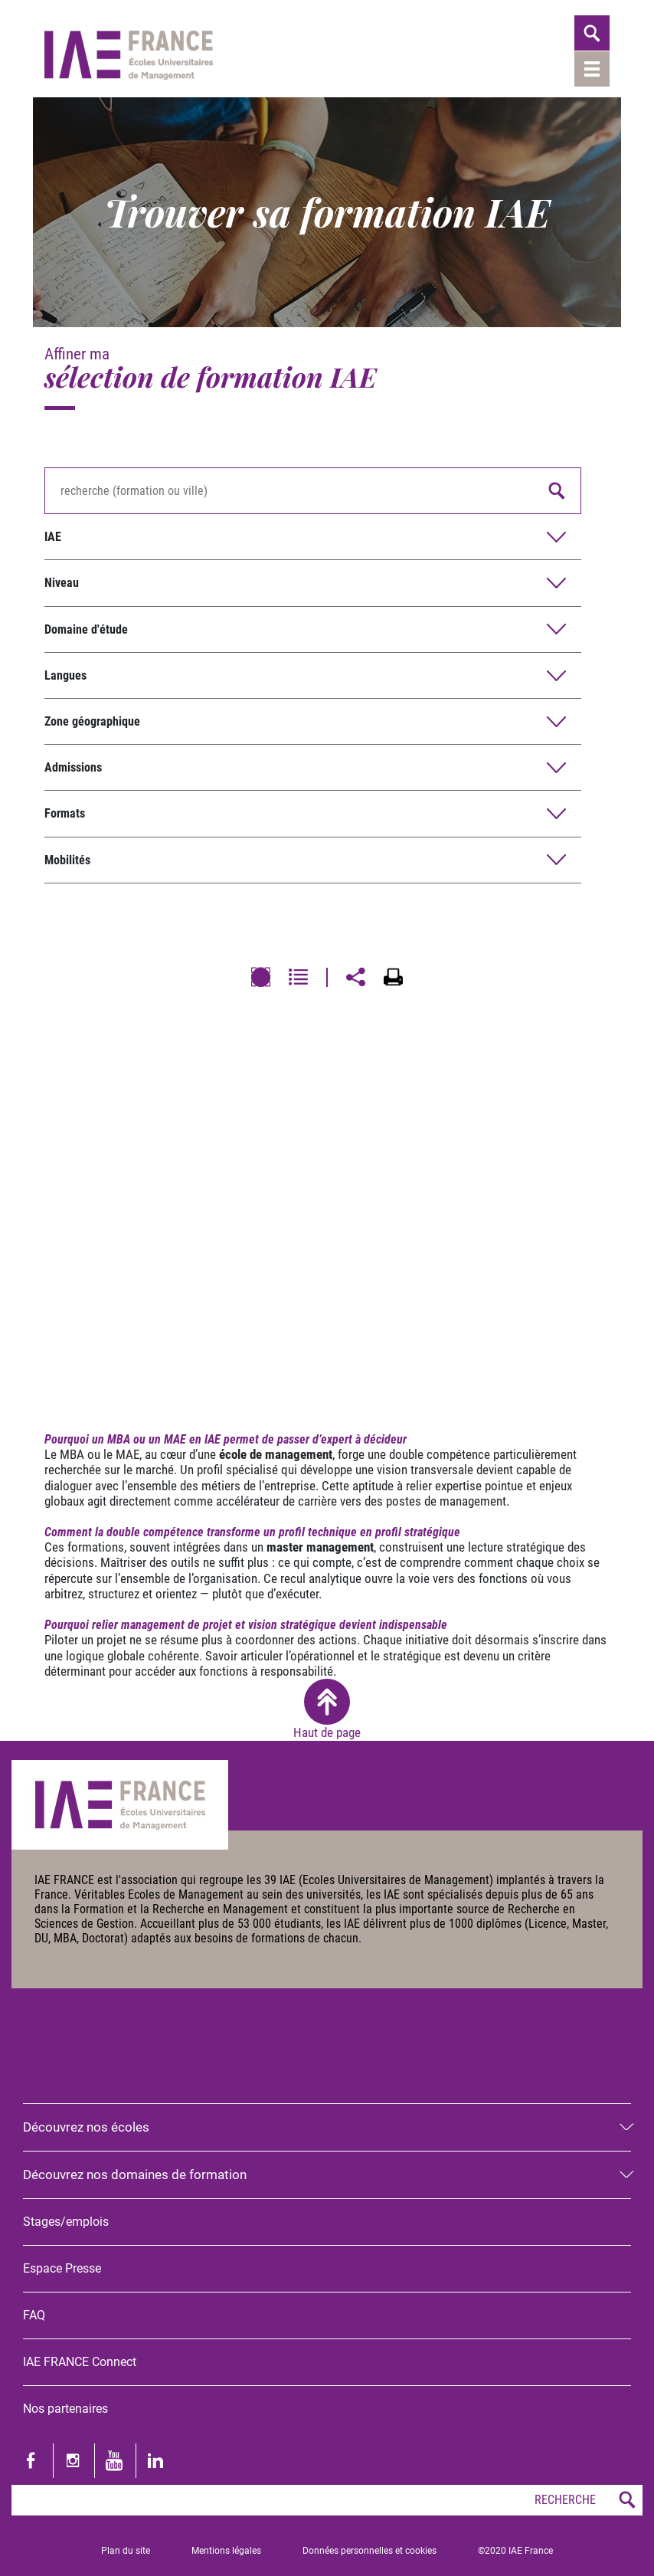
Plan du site (125, 2550)
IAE (52, 536)
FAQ (34, 2315)
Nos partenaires (65, 2408)
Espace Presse (62, 2268)
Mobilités (67, 860)
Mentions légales (226, 2550)
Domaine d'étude (86, 629)
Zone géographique (92, 721)
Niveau (61, 582)
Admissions (73, 767)
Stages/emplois (66, 2221)
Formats (64, 813)
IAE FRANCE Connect (79, 2362)
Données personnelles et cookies (369, 2550)
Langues (65, 675)
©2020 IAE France (515, 2550)
